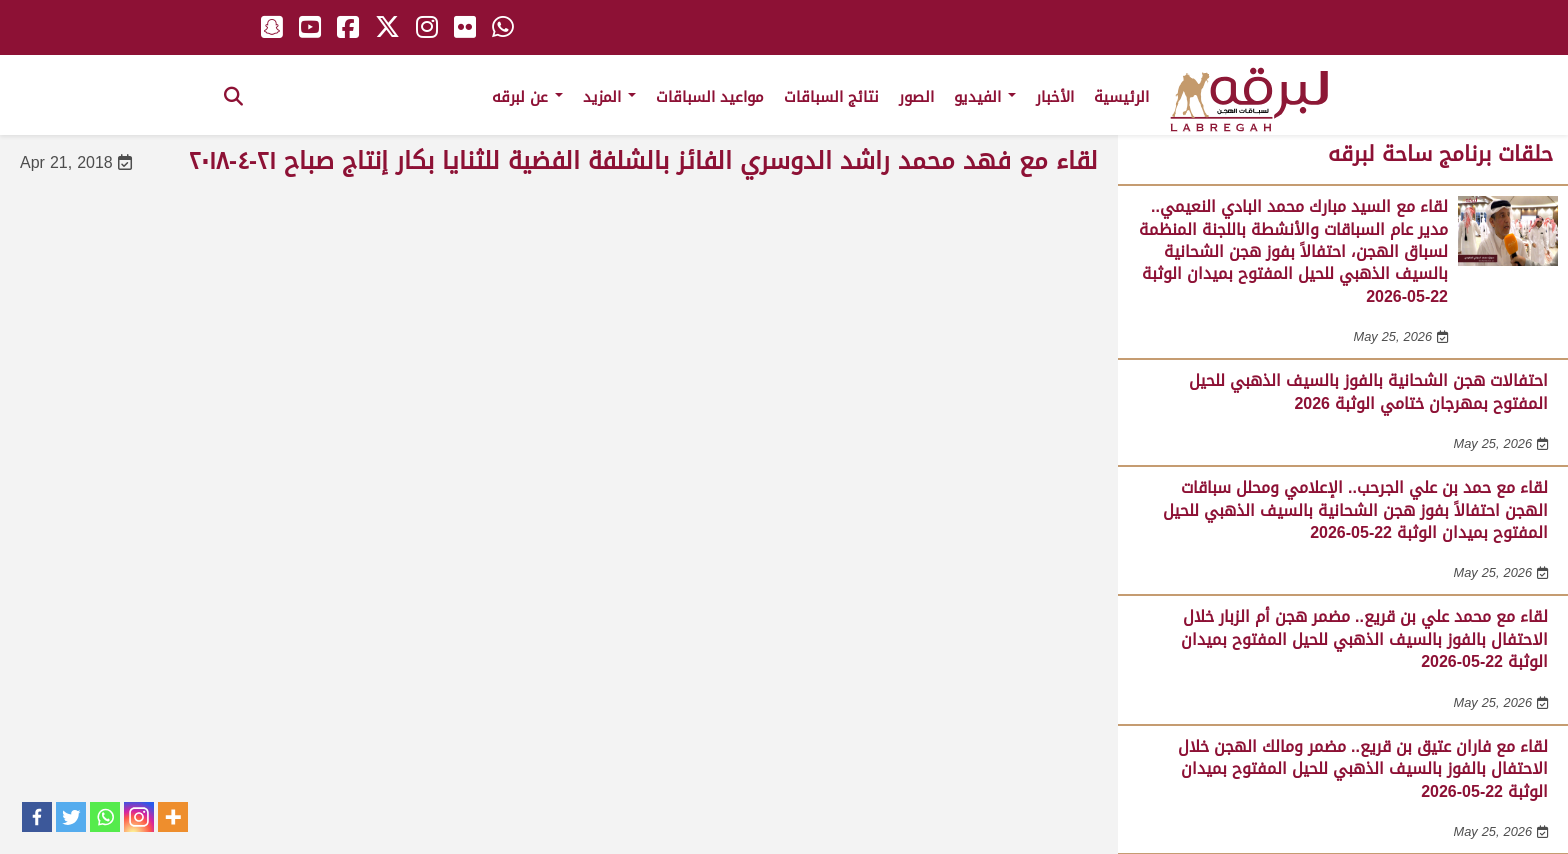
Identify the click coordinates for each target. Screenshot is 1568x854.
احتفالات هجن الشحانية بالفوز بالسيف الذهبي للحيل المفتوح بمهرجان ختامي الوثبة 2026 (1368, 391)
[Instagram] (139, 817)
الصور (916, 97)
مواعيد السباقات (710, 97)
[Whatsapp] (105, 817)
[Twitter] (71, 817)
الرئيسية (1121, 97)
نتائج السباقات (831, 97)
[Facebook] (37, 817)
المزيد (609, 97)
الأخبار (1055, 97)
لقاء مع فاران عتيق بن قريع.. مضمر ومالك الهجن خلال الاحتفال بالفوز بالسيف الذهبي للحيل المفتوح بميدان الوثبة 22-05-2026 (1363, 769)
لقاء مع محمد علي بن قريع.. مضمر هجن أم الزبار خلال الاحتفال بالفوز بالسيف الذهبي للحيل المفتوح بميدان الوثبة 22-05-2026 (1364, 639)
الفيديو (985, 97)
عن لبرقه (527, 97)
